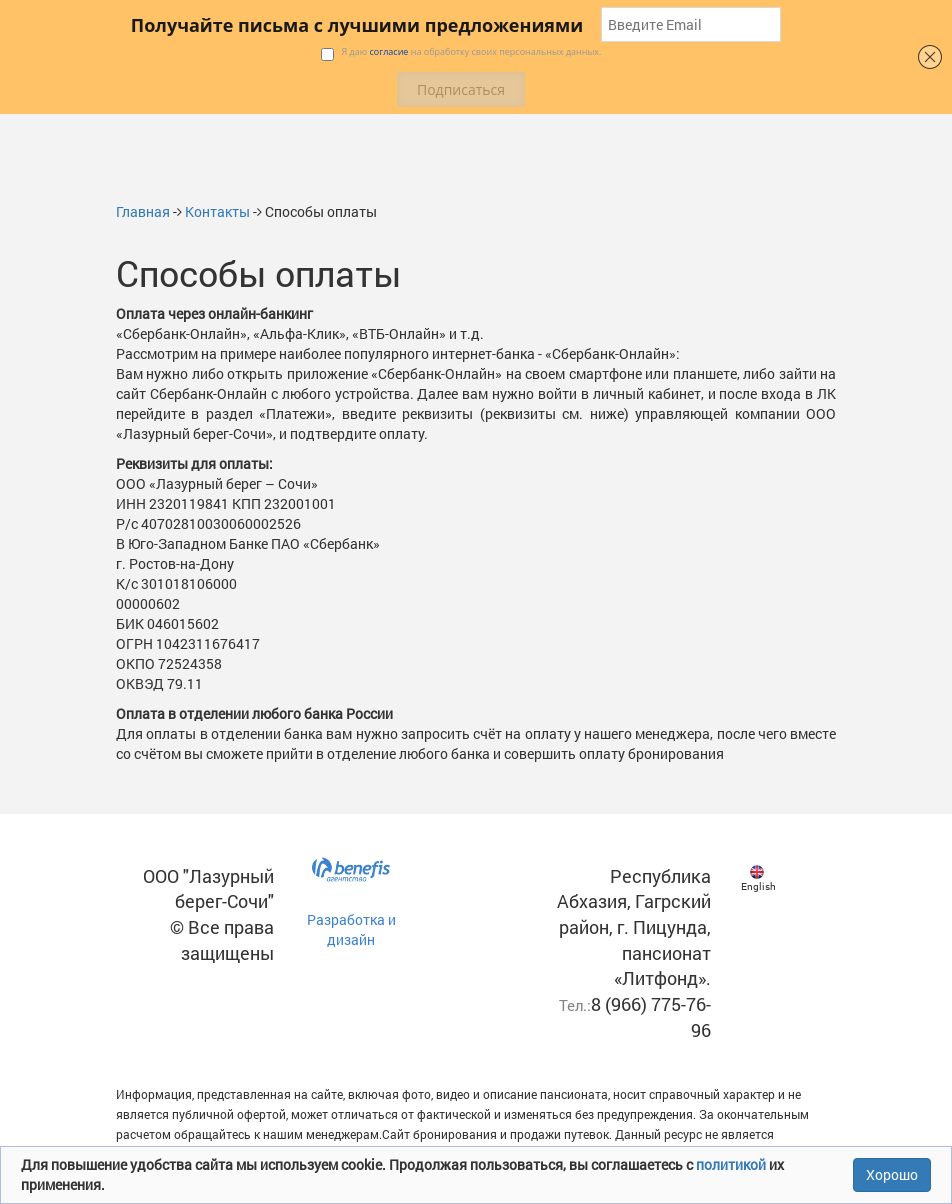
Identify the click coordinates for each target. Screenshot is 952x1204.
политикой (732, 1164)
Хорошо (892, 1174)
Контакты (217, 211)
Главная (143, 211)
